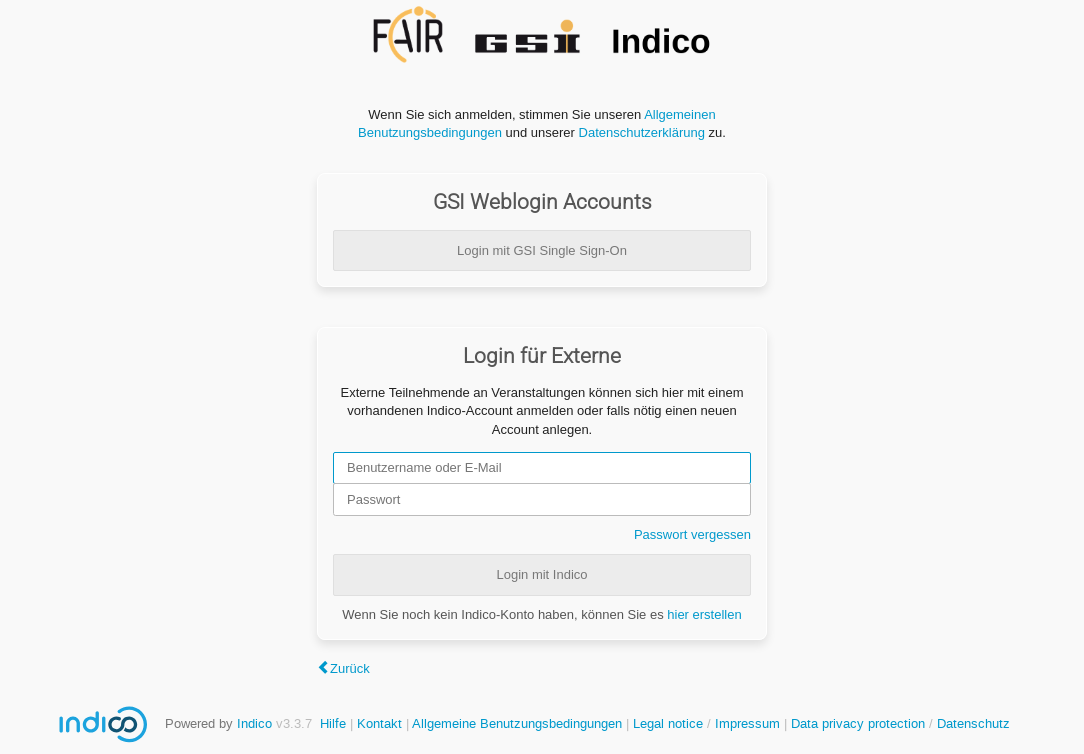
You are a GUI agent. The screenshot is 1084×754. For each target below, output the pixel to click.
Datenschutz (973, 723)
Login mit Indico (541, 574)
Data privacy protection (860, 723)
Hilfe (333, 723)
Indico (254, 723)
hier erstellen (704, 614)
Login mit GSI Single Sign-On (542, 250)
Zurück (350, 668)
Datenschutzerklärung (642, 132)
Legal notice (670, 723)
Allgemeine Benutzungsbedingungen (517, 723)
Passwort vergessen (692, 534)
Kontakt (379, 723)
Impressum (747, 723)
